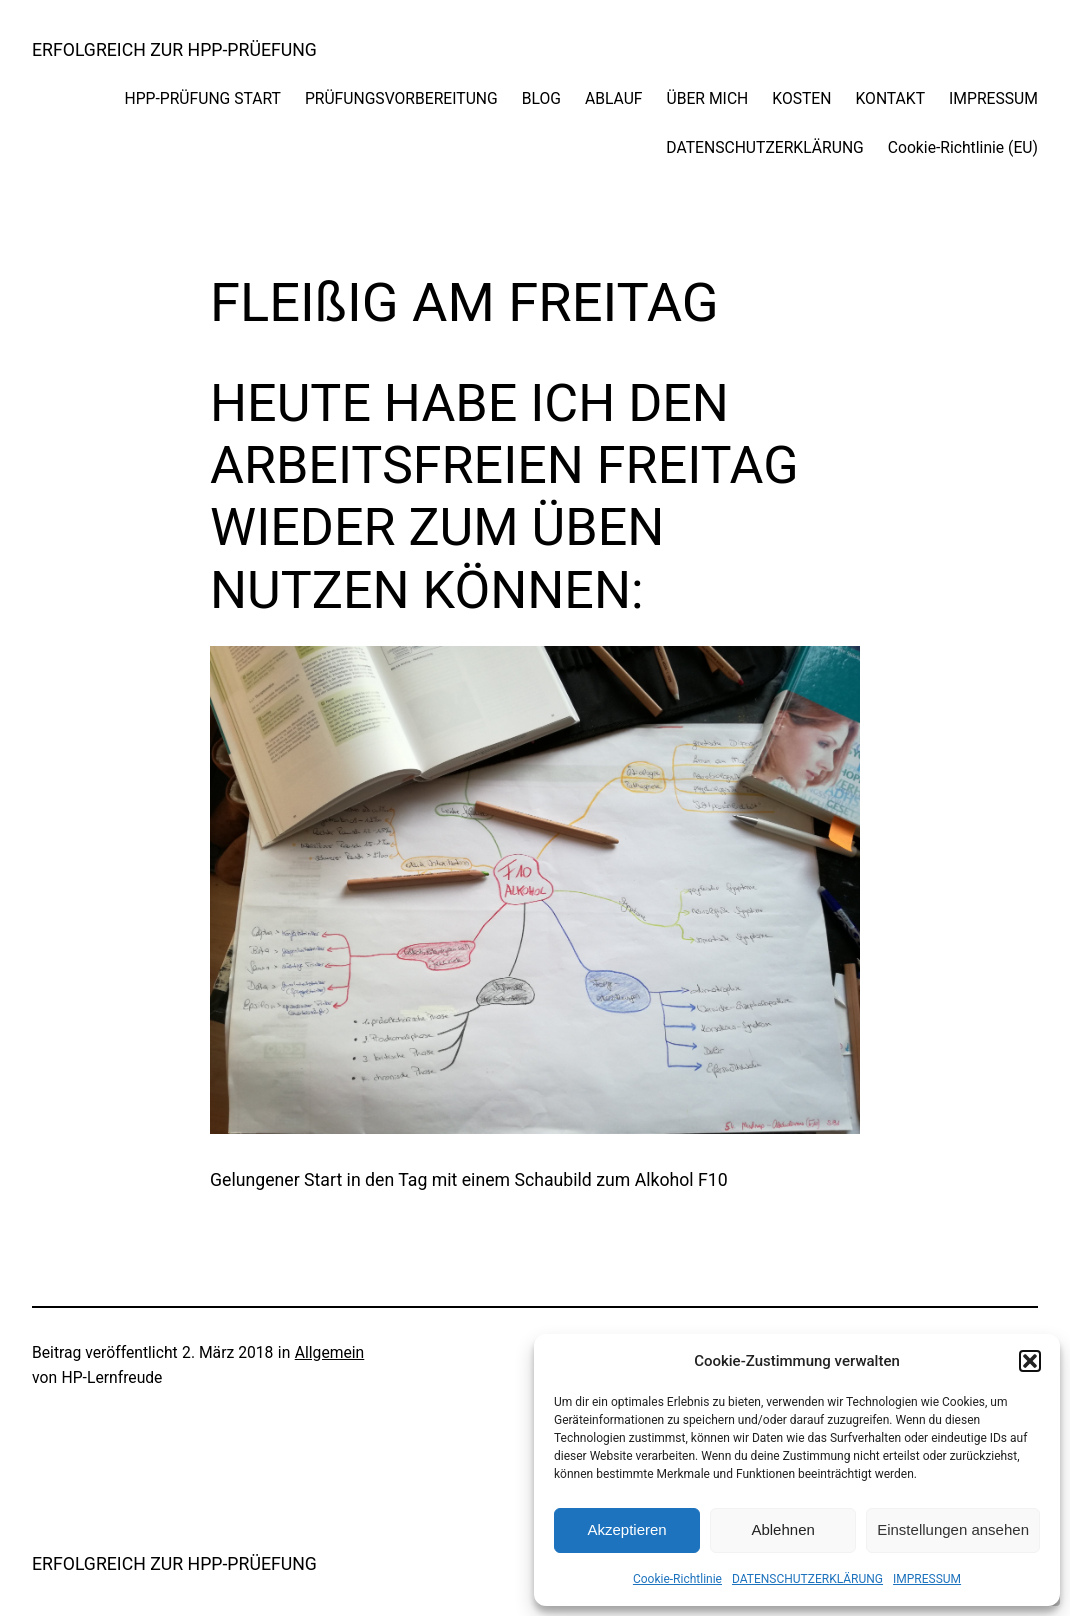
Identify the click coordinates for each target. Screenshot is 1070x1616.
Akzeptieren (626, 1529)
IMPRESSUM (927, 1579)
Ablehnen (782, 1529)
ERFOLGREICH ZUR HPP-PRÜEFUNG (174, 50)
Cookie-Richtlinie (677, 1579)
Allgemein (330, 1352)
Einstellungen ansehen (953, 1529)
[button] (1030, 1361)
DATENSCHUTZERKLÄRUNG (807, 1579)
